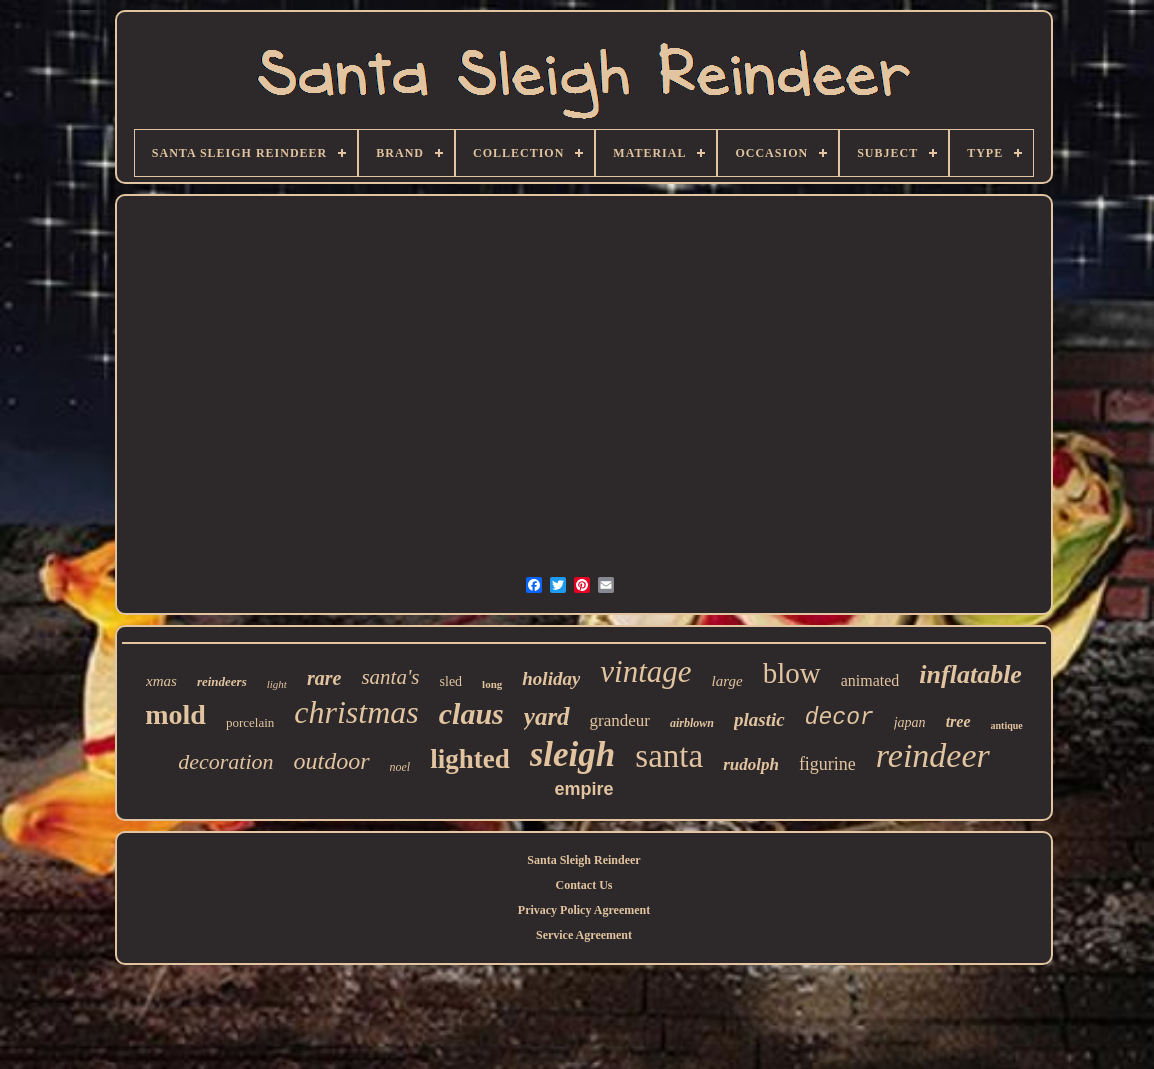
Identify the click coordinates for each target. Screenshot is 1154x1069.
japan (910, 722)
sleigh (573, 754)
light (277, 684)
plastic (759, 719)
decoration (225, 761)
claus (471, 713)
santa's (390, 677)
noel (400, 767)
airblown (692, 723)
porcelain (250, 722)
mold (175, 714)
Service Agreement (584, 935)
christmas (356, 712)
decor (839, 718)
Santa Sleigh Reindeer (583, 860)
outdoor (332, 761)
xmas (161, 681)
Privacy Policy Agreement (584, 910)
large (727, 681)
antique (1007, 725)
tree (958, 721)
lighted (470, 759)
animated (870, 680)
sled (451, 681)
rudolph (751, 764)
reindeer (933, 755)
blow (792, 673)
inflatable (970, 674)
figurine (827, 764)
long (492, 684)
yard (547, 716)
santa (669, 756)
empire (583, 789)
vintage (645, 671)
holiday (551, 678)
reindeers (222, 681)
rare (324, 678)
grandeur (620, 720)
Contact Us (584, 885)
